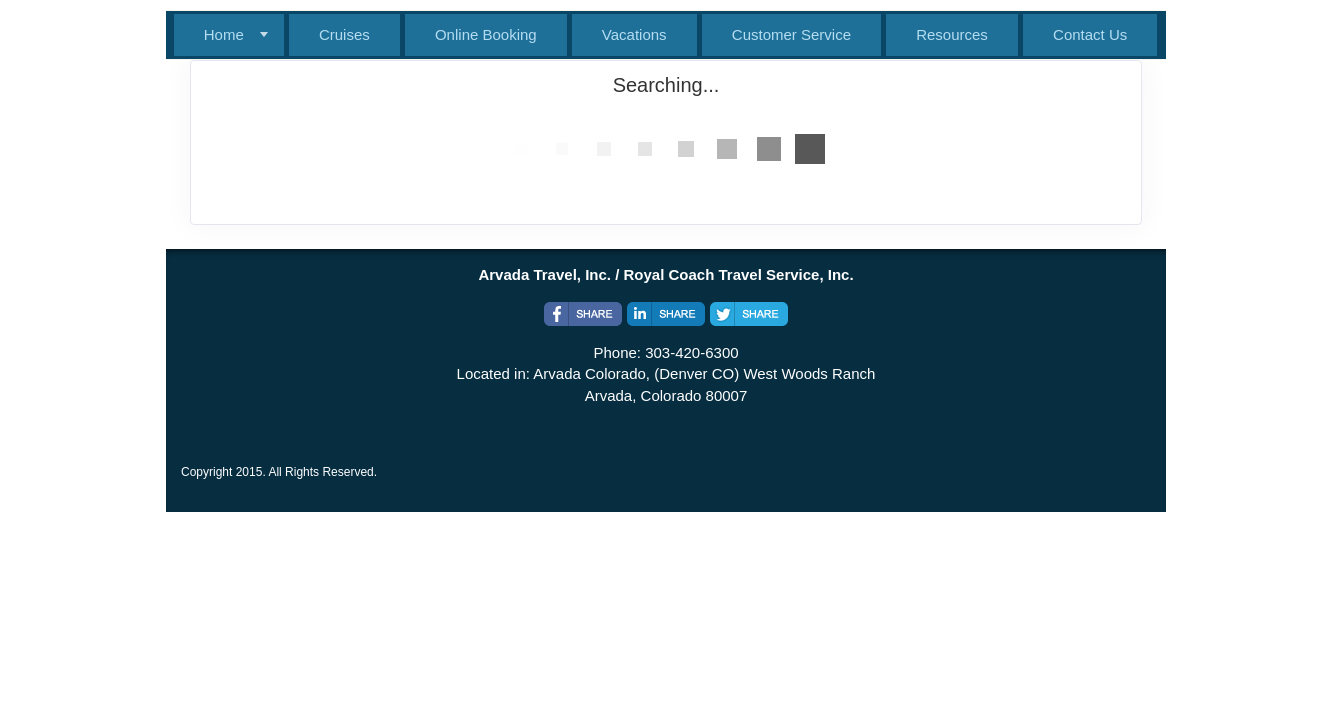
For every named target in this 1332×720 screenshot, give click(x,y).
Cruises (344, 34)
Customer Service (791, 34)
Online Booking (486, 34)
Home (224, 34)
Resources (952, 34)
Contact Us (1090, 34)
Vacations (634, 34)
